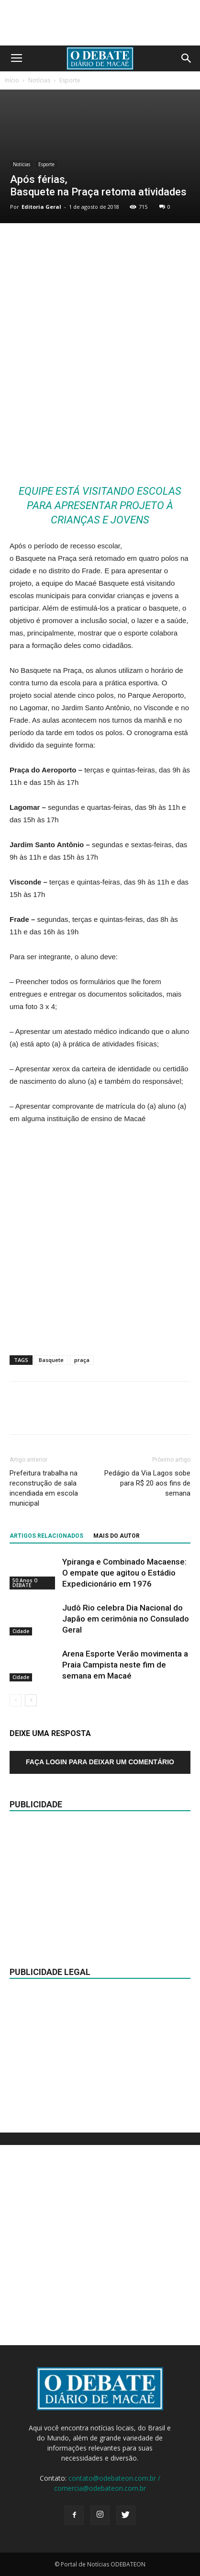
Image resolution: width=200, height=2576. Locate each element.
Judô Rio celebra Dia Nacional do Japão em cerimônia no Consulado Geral (125, 1618)
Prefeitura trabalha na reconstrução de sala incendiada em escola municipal (44, 1488)
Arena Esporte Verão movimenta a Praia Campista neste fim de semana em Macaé (125, 1664)
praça (81, 1359)
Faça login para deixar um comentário (100, 1762)
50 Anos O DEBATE (25, 1582)
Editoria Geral (41, 206)
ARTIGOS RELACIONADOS (46, 1535)
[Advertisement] (100, 365)
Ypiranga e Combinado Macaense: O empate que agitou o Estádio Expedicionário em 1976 (124, 1573)
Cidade (20, 1630)
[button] (186, 58)
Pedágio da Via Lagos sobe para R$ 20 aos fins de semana (147, 1483)
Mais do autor (116, 1535)
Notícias (39, 80)
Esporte (69, 80)
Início (12, 80)
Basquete (51, 1359)
